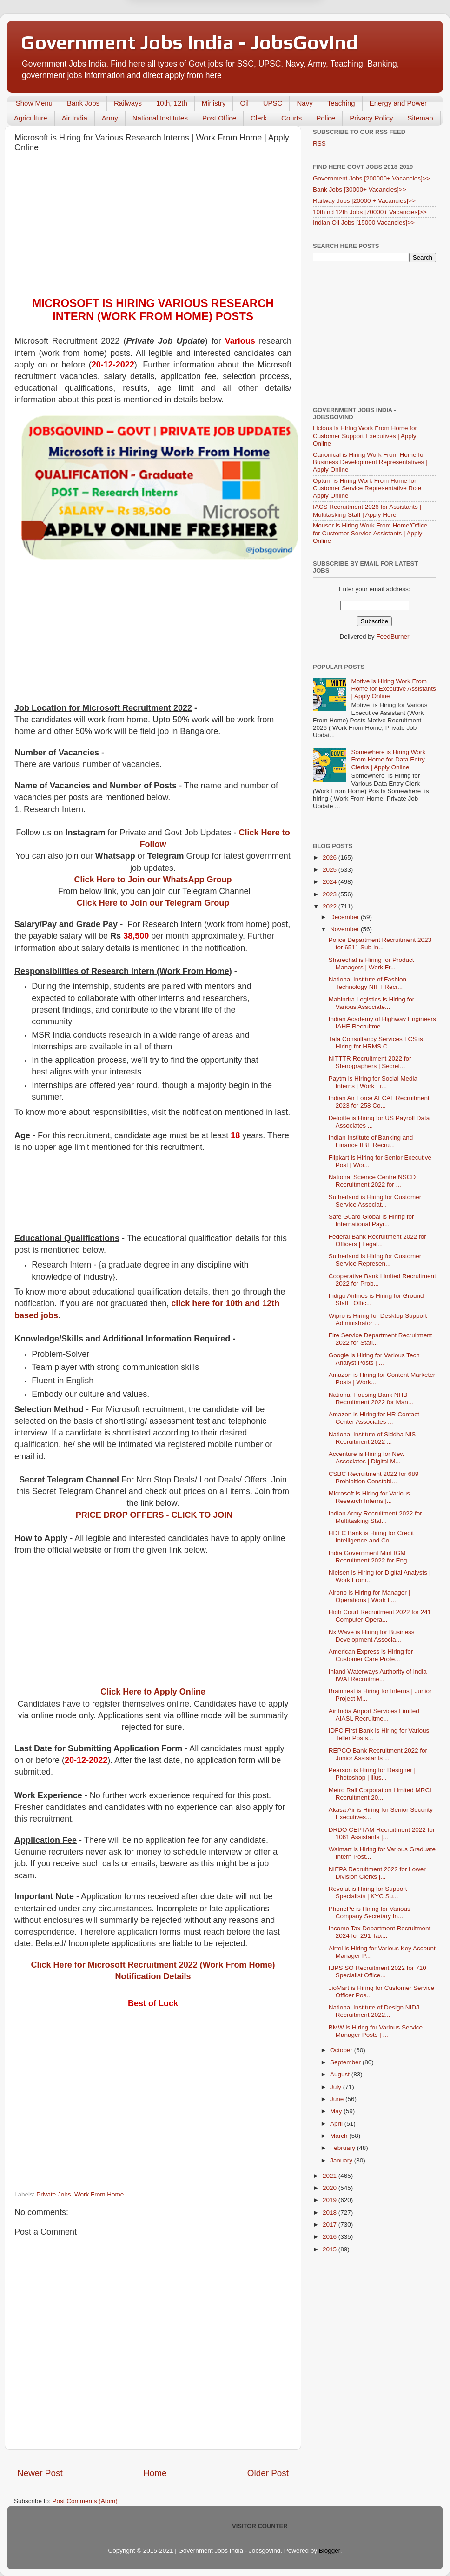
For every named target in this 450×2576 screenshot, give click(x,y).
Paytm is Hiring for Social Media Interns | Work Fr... (373, 1082)
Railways (128, 103)
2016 (330, 2236)
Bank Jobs (83, 103)
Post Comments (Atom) (85, 2500)
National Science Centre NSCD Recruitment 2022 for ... (372, 1181)
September (346, 2062)
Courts (291, 118)
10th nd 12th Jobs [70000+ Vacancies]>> (370, 211)
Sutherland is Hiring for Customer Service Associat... (375, 1201)
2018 (330, 2212)
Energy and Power (398, 103)
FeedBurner (392, 636)
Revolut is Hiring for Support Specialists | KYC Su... (368, 1892)
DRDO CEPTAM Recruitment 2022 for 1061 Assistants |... (382, 1833)
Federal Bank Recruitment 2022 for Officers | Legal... (377, 1240)
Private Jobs (53, 2194)
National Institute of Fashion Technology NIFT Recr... (367, 983)
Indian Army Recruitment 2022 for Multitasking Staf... (375, 1517)
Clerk (259, 118)
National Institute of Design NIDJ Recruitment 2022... (374, 2011)
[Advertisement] (152, 227)
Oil (244, 103)
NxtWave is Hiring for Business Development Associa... (372, 1635)
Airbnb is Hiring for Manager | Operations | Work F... (369, 1596)
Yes (273, 29)
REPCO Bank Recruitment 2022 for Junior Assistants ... (378, 1754)
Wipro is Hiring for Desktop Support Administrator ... (378, 1319)
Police (325, 118)
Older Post (268, 2473)
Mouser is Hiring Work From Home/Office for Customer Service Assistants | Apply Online (370, 533)
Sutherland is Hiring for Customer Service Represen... (375, 1260)
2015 (330, 2249)
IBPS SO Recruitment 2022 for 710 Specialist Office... (377, 1971)
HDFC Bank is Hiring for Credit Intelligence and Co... (371, 1536)
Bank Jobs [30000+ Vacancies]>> (359, 189)
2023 (330, 894)
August (340, 2074)
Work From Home (99, 2194)
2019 (330, 2199)
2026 (330, 857)
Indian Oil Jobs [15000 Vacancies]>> (364, 222)
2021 (330, 2175)
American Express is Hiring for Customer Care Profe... (371, 1655)
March (339, 2135)
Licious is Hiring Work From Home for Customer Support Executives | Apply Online (365, 436)
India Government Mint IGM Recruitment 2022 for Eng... (370, 1556)
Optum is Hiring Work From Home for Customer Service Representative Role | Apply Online (369, 488)
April (337, 2123)
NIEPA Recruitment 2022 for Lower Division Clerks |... (377, 1873)
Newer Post (40, 2473)
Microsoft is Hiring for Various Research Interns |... (369, 1497)
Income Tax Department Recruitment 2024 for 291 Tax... (380, 1932)
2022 (330, 906)
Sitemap (420, 118)
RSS (319, 143)
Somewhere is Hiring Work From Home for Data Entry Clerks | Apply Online (388, 759)
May (337, 2111)
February (343, 2147)
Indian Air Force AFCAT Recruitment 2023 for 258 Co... (379, 1101)
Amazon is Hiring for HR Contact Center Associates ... (374, 1418)
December (345, 917)
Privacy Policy (371, 118)
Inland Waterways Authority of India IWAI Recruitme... (378, 1675)
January (342, 2160)
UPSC (273, 103)
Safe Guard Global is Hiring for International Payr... (371, 1220)
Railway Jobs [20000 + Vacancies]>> (364, 200)
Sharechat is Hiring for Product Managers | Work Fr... (371, 963)
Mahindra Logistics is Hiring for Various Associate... (372, 1003)
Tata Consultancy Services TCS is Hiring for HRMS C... (376, 1042)
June (337, 2099)
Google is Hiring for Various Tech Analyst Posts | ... (374, 1359)
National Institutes (160, 118)
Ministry (214, 103)
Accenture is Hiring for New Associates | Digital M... (367, 1457)
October (342, 2050)
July (336, 2086)
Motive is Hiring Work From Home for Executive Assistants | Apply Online (393, 689)
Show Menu (34, 103)
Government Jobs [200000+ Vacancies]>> (371, 178)
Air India (74, 118)
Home (154, 2473)
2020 (330, 2187)
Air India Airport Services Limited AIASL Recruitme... (374, 1715)
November (345, 929)
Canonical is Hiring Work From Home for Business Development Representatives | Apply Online (370, 462)
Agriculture (30, 118)
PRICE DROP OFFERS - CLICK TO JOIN (154, 1515)
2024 (330, 881)
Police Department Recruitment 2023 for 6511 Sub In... (380, 943)
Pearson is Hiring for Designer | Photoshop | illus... (372, 1774)
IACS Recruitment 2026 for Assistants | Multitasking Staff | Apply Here (367, 510)
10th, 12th (171, 103)
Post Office (219, 118)
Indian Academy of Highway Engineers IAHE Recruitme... (382, 1022)
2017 (330, 2224)
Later (179, 29)
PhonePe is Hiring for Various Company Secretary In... (369, 1912)
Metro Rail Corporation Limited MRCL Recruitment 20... (381, 1794)
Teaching (341, 103)
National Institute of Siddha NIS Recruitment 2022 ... (372, 1438)
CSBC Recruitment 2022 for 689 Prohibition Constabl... (374, 1477)
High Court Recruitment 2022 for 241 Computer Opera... (380, 1615)
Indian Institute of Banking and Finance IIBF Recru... (371, 1141)
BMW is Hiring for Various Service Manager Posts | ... (376, 2031)
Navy (304, 103)
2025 (330, 869)
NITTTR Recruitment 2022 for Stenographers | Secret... (370, 1062)
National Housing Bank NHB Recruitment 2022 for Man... (371, 1398)
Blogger (329, 2550)
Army (110, 118)
